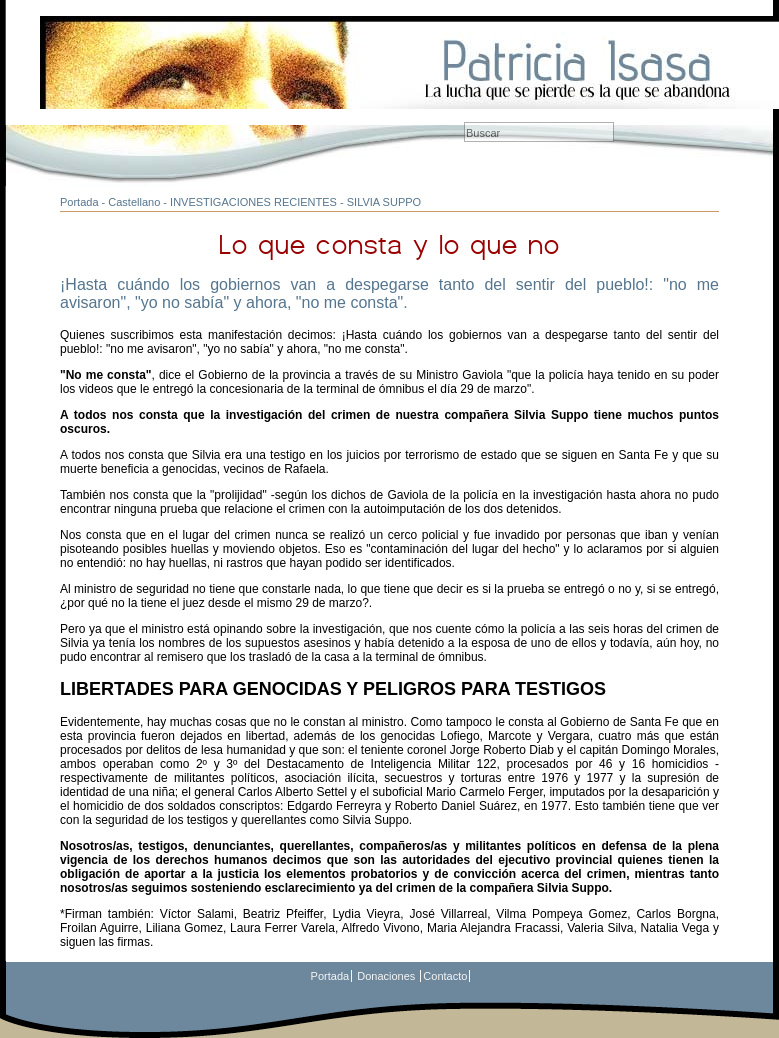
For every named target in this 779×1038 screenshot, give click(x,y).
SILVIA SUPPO (384, 202)
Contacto (445, 976)
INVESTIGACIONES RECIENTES (253, 202)
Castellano (134, 202)
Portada (79, 202)
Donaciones (386, 976)
